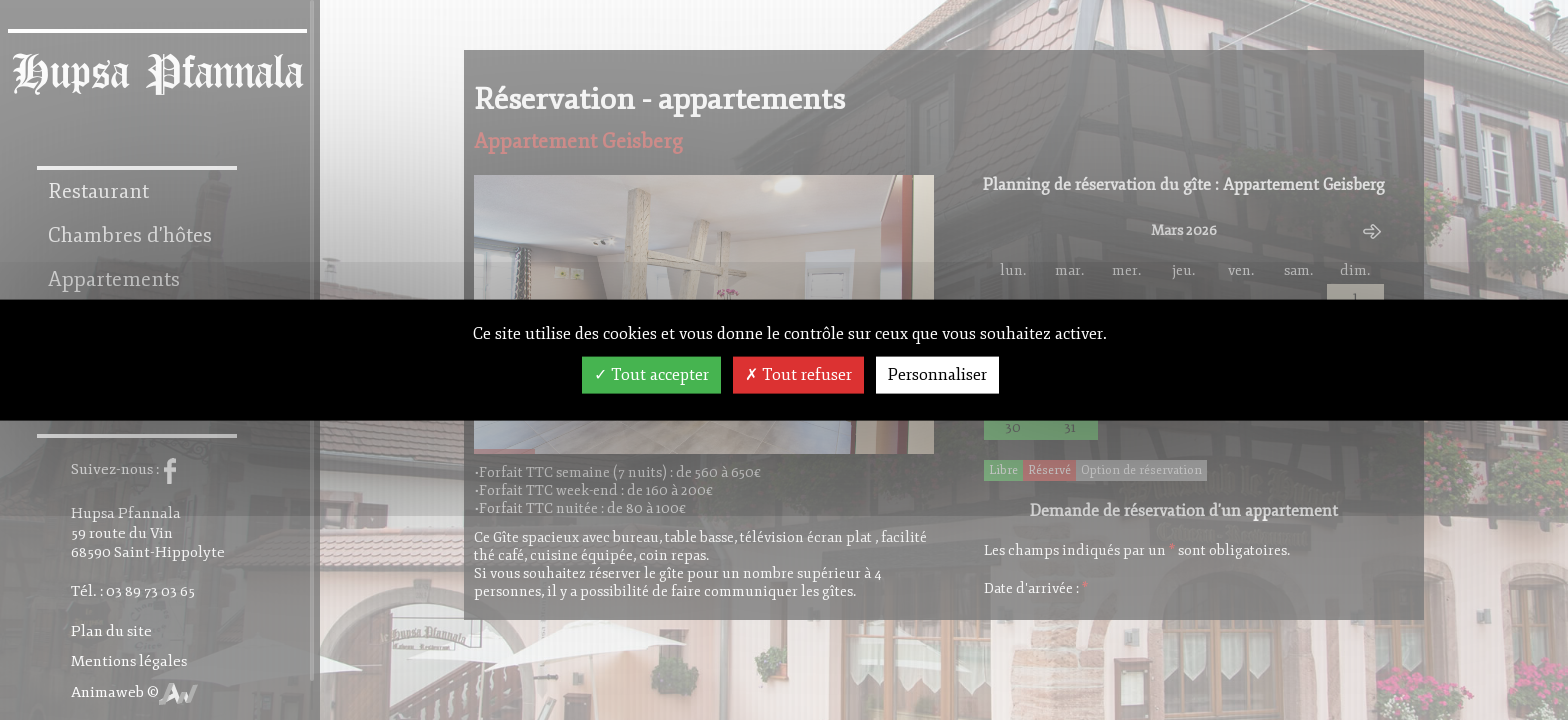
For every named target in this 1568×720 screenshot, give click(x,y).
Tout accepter (651, 375)
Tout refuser (798, 375)
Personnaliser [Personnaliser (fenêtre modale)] (937, 375)
